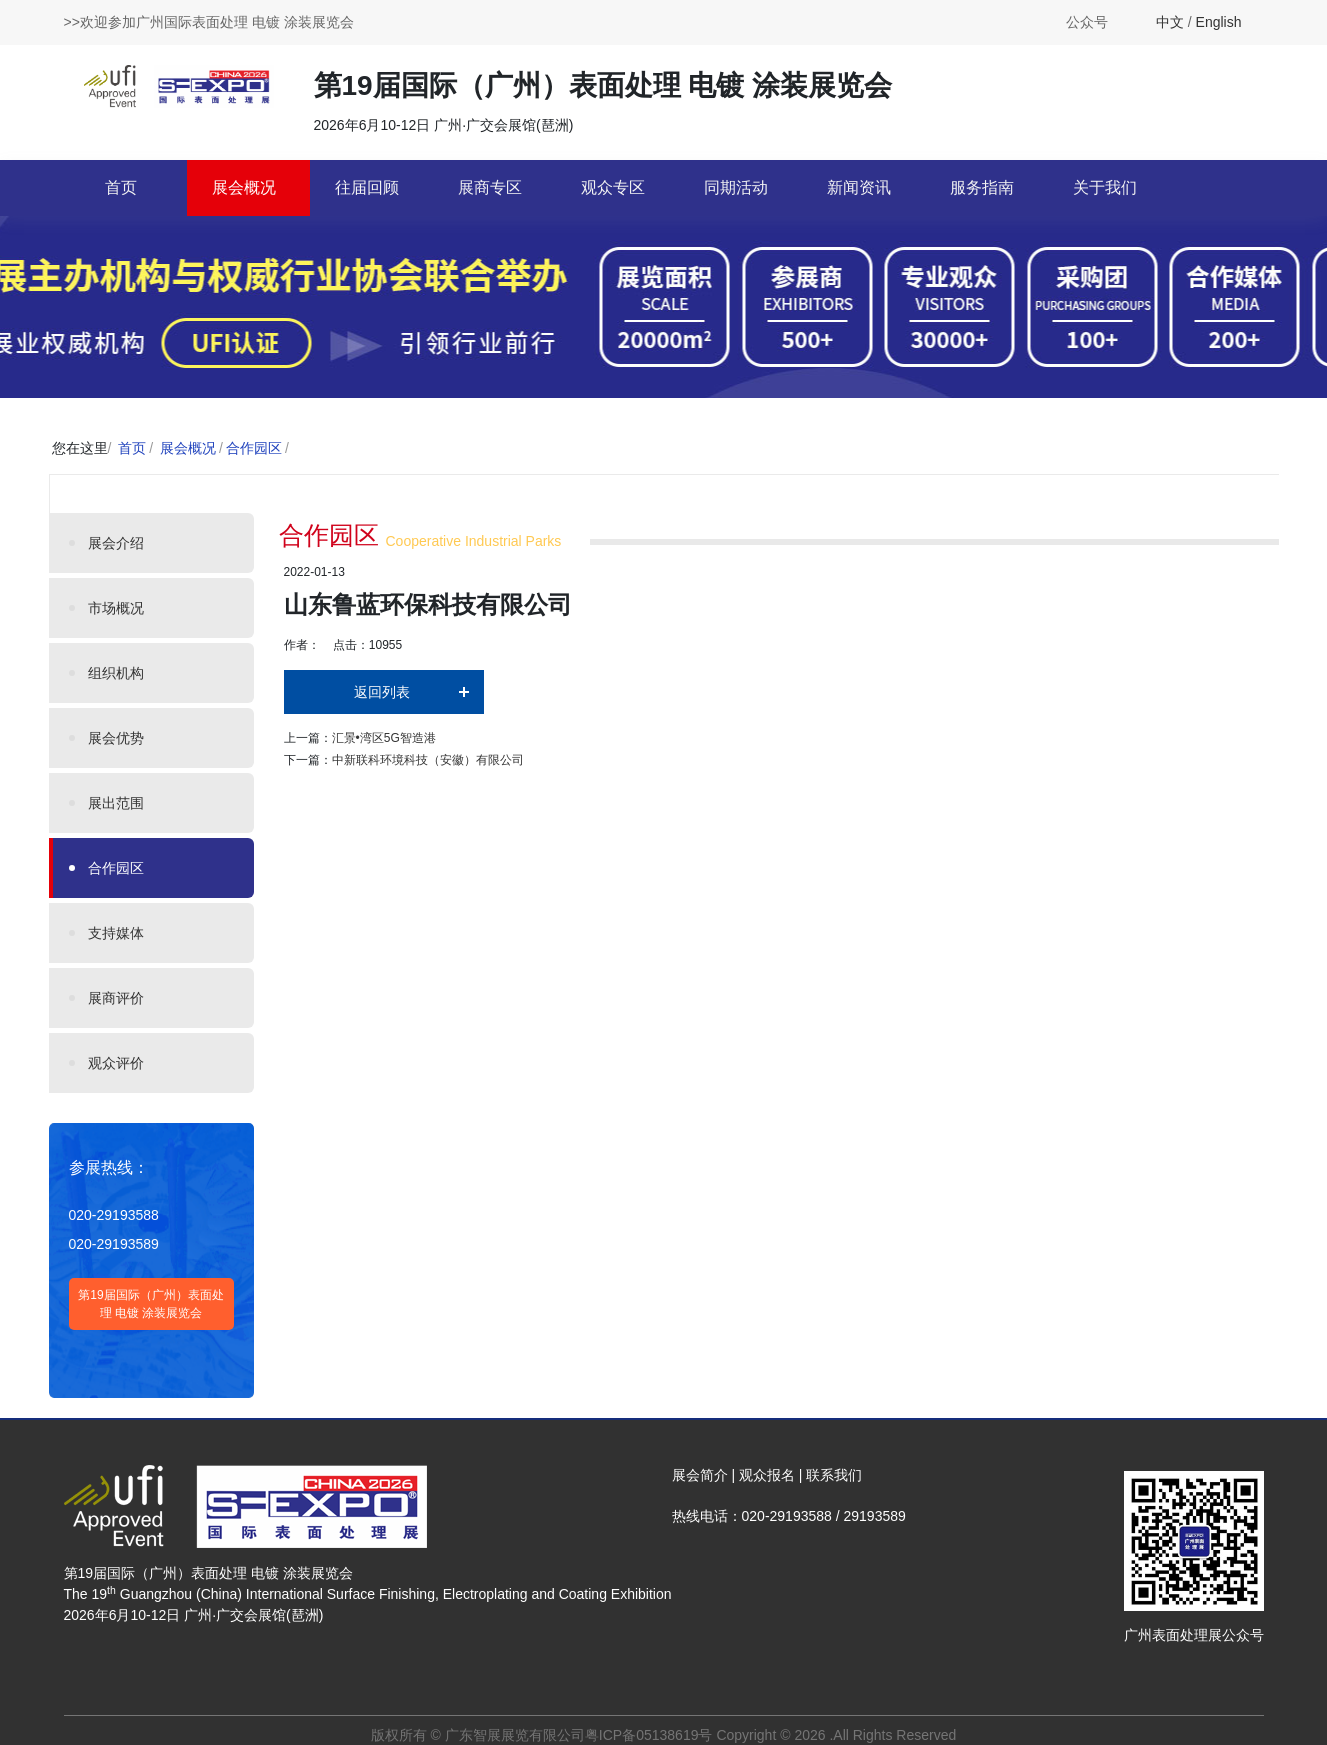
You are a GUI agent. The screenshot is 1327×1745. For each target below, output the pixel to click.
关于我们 (1105, 187)
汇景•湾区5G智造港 (384, 738)
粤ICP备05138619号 (649, 1735)
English (1219, 22)
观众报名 (767, 1475)
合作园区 (254, 448)
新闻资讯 (859, 187)
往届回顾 (367, 187)
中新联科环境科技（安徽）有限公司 (428, 760)
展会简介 (700, 1475)
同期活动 (736, 187)
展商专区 (490, 187)
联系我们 (834, 1475)
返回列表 (382, 692)
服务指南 (982, 187)
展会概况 (244, 187)
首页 (121, 187)
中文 (1170, 22)
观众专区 (613, 187)
